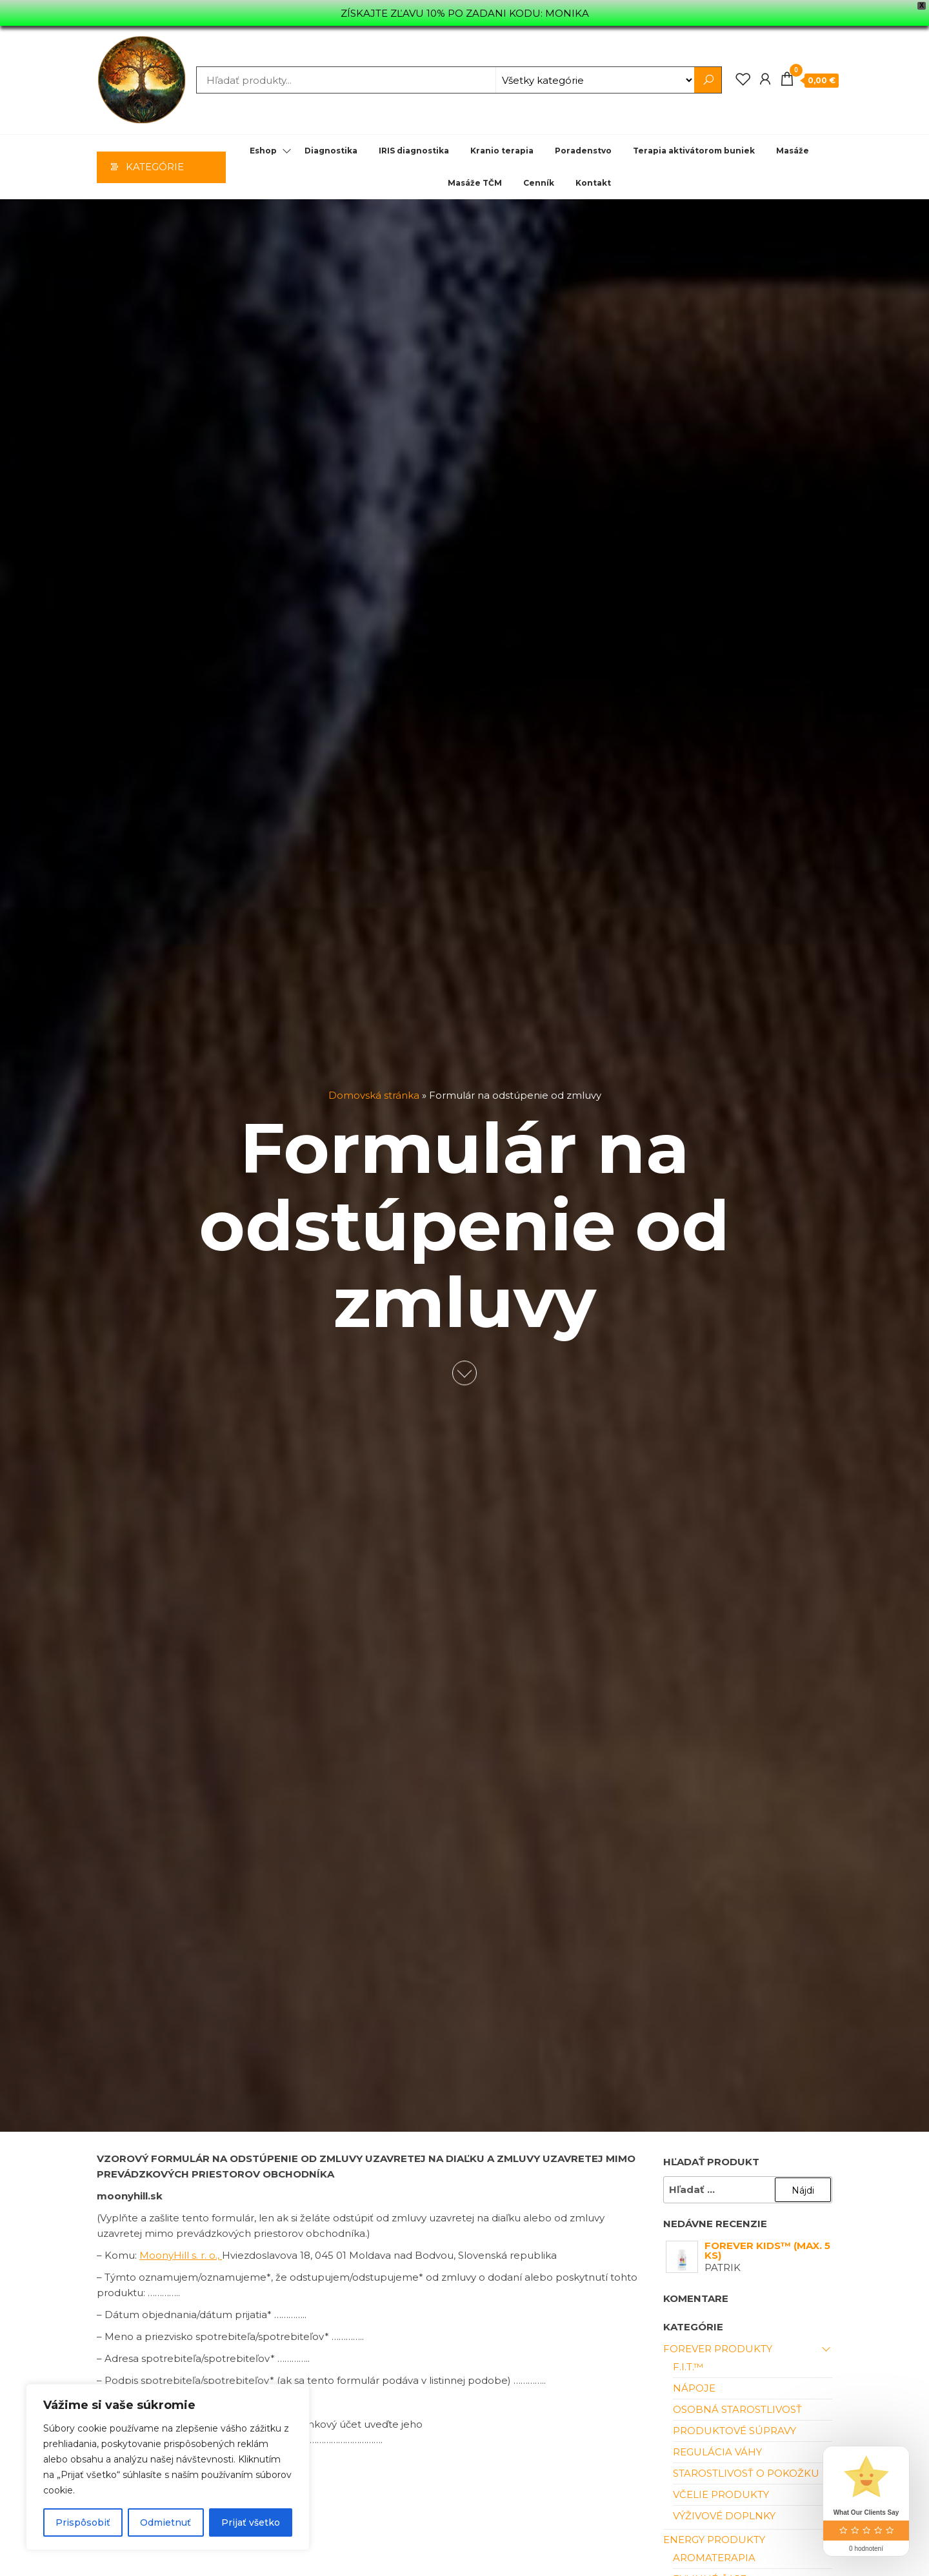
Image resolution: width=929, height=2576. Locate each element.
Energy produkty (714, 2539)
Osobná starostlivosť (737, 2409)
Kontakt (593, 183)
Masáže (792, 150)
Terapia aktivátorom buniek (694, 150)
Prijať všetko (250, 2522)
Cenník (538, 183)
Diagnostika (331, 150)
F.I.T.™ (688, 2367)
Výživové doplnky (724, 2516)
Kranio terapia (502, 150)
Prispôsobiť (82, 2522)
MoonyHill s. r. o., (180, 2255)
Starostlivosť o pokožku (746, 2473)
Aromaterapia (714, 2557)
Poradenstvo (583, 150)
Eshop (263, 150)
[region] (168, 2467)
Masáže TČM (475, 183)
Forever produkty (717, 2349)
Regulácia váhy (717, 2452)
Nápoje (694, 2388)
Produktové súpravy (734, 2430)
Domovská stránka (373, 1096)
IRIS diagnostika (414, 150)
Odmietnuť (165, 2522)
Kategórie (155, 167)
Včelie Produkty (721, 2494)
